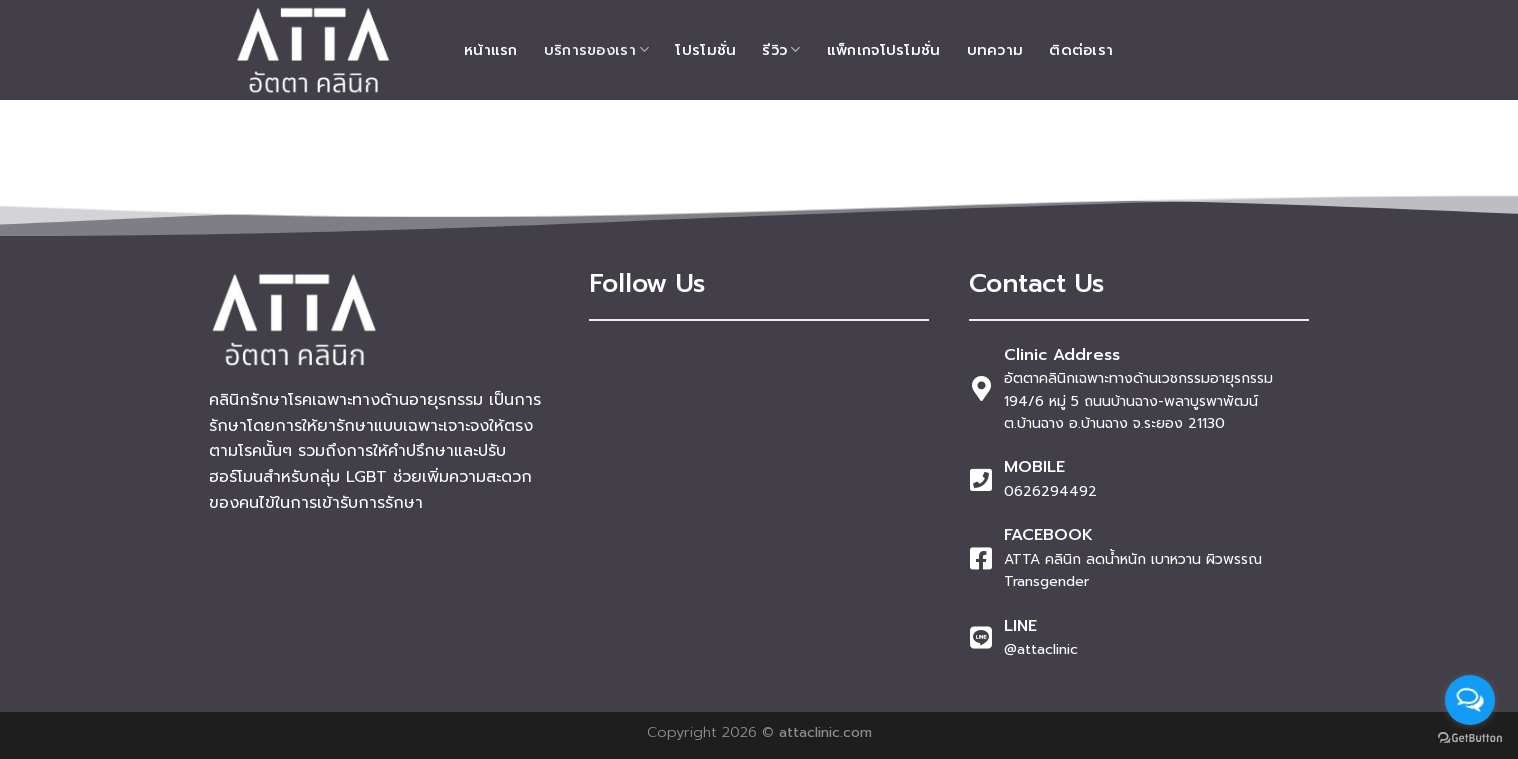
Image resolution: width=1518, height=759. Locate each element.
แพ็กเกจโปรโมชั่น (884, 50)
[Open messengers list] (1470, 700)
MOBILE (1034, 467)
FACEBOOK (1048, 535)
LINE (1020, 626)
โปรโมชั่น (705, 50)
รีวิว (781, 50)
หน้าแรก (491, 50)
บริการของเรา (597, 50)
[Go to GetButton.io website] (1470, 738)
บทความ (995, 50)
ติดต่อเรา (1081, 50)
